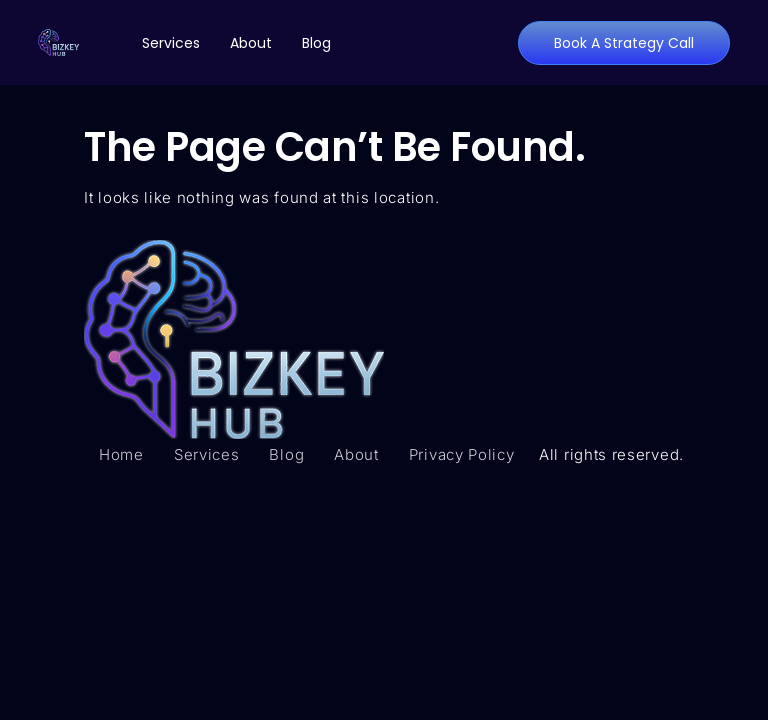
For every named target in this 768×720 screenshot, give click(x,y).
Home (121, 454)
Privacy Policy (462, 454)
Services (171, 43)
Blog (316, 43)
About (251, 43)
